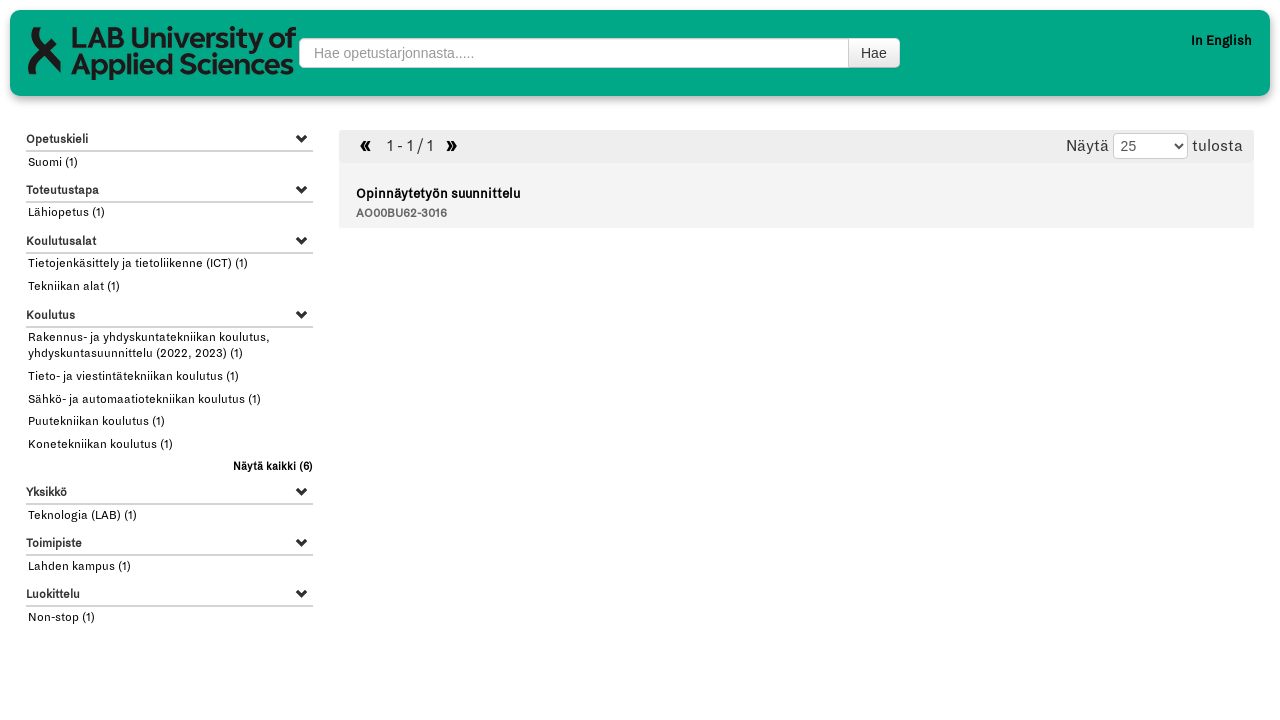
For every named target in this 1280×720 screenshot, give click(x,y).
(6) (273, 466)
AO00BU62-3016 (401, 213)
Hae (874, 53)
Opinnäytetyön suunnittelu (438, 194)
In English (1221, 41)
